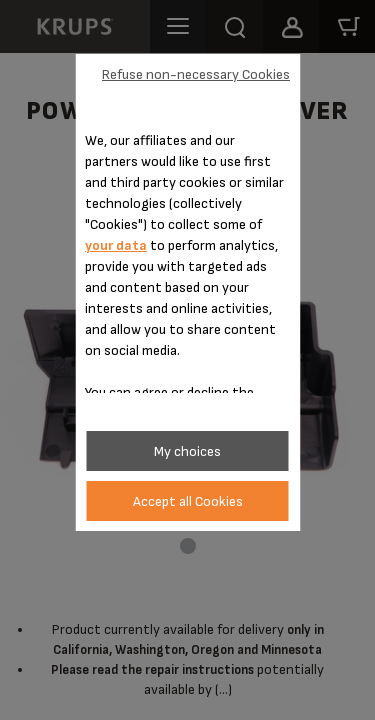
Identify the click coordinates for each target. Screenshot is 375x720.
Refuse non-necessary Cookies (196, 74)
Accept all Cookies (188, 501)
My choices (187, 451)
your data (116, 245)
